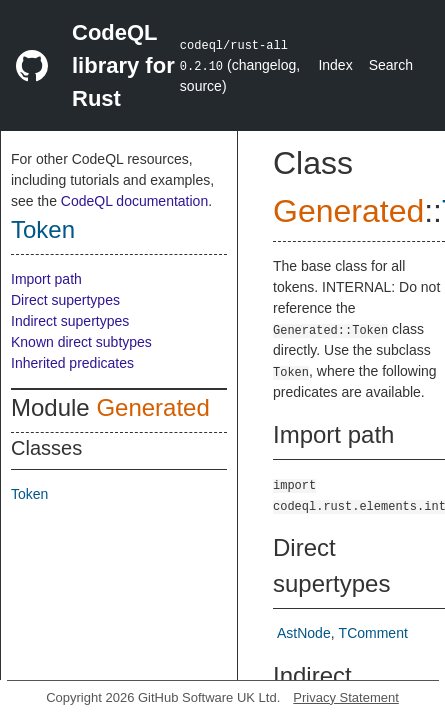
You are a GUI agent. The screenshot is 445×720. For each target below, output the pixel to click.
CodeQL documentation (134, 201)
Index (335, 65)
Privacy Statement (346, 697)
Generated (152, 407)
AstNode (304, 633)
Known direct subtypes (81, 342)
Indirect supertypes (70, 321)
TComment (373, 633)
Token (43, 229)
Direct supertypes (65, 300)
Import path (46, 279)
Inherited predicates (72, 363)
